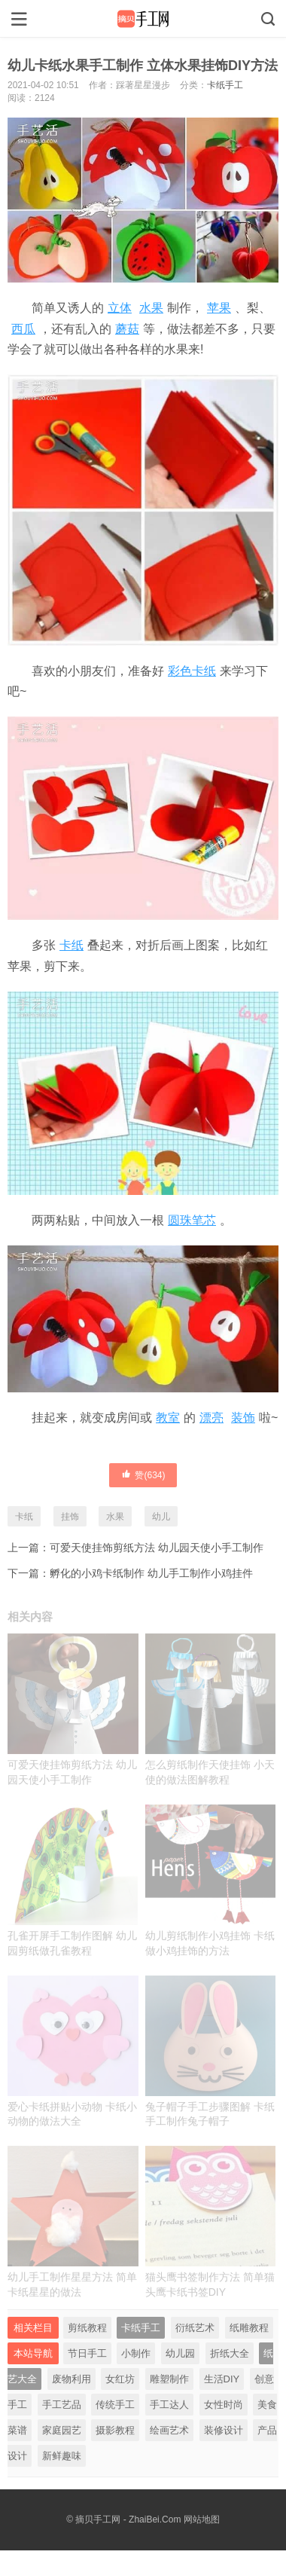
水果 (151, 307)
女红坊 (120, 2379)
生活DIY (222, 2379)
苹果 (219, 307)
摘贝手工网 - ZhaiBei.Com (128, 2519)
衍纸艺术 (194, 2327)
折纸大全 (229, 2353)
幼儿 (161, 1516)
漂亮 (211, 1417)
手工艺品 (61, 2404)
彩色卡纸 (192, 671)
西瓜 (23, 328)
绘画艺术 (169, 2430)
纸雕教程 (249, 2327)
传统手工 (115, 2404)
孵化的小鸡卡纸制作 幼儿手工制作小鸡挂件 (151, 1573)
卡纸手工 (225, 85)
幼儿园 (180, 2353)
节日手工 (87, 2353)
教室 (168, 1417)
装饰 (243, 1417)
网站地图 (202, 2519)
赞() (142, 1474)
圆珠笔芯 (192, 1220)
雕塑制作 (169, 2379)
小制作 (136, 2353)
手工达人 (169, 2404)
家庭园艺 (61, 2430)
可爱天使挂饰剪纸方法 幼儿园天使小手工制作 (156, 1548)
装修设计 (223, 2430)
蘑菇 (127, 328)
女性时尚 (223, 2404)
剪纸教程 (87, 2327)
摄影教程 (115, 2430)
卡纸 (71, 945)
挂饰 (70, 1516)
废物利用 (71, 2379)
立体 (120, 307)
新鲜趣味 (61, 2455)
